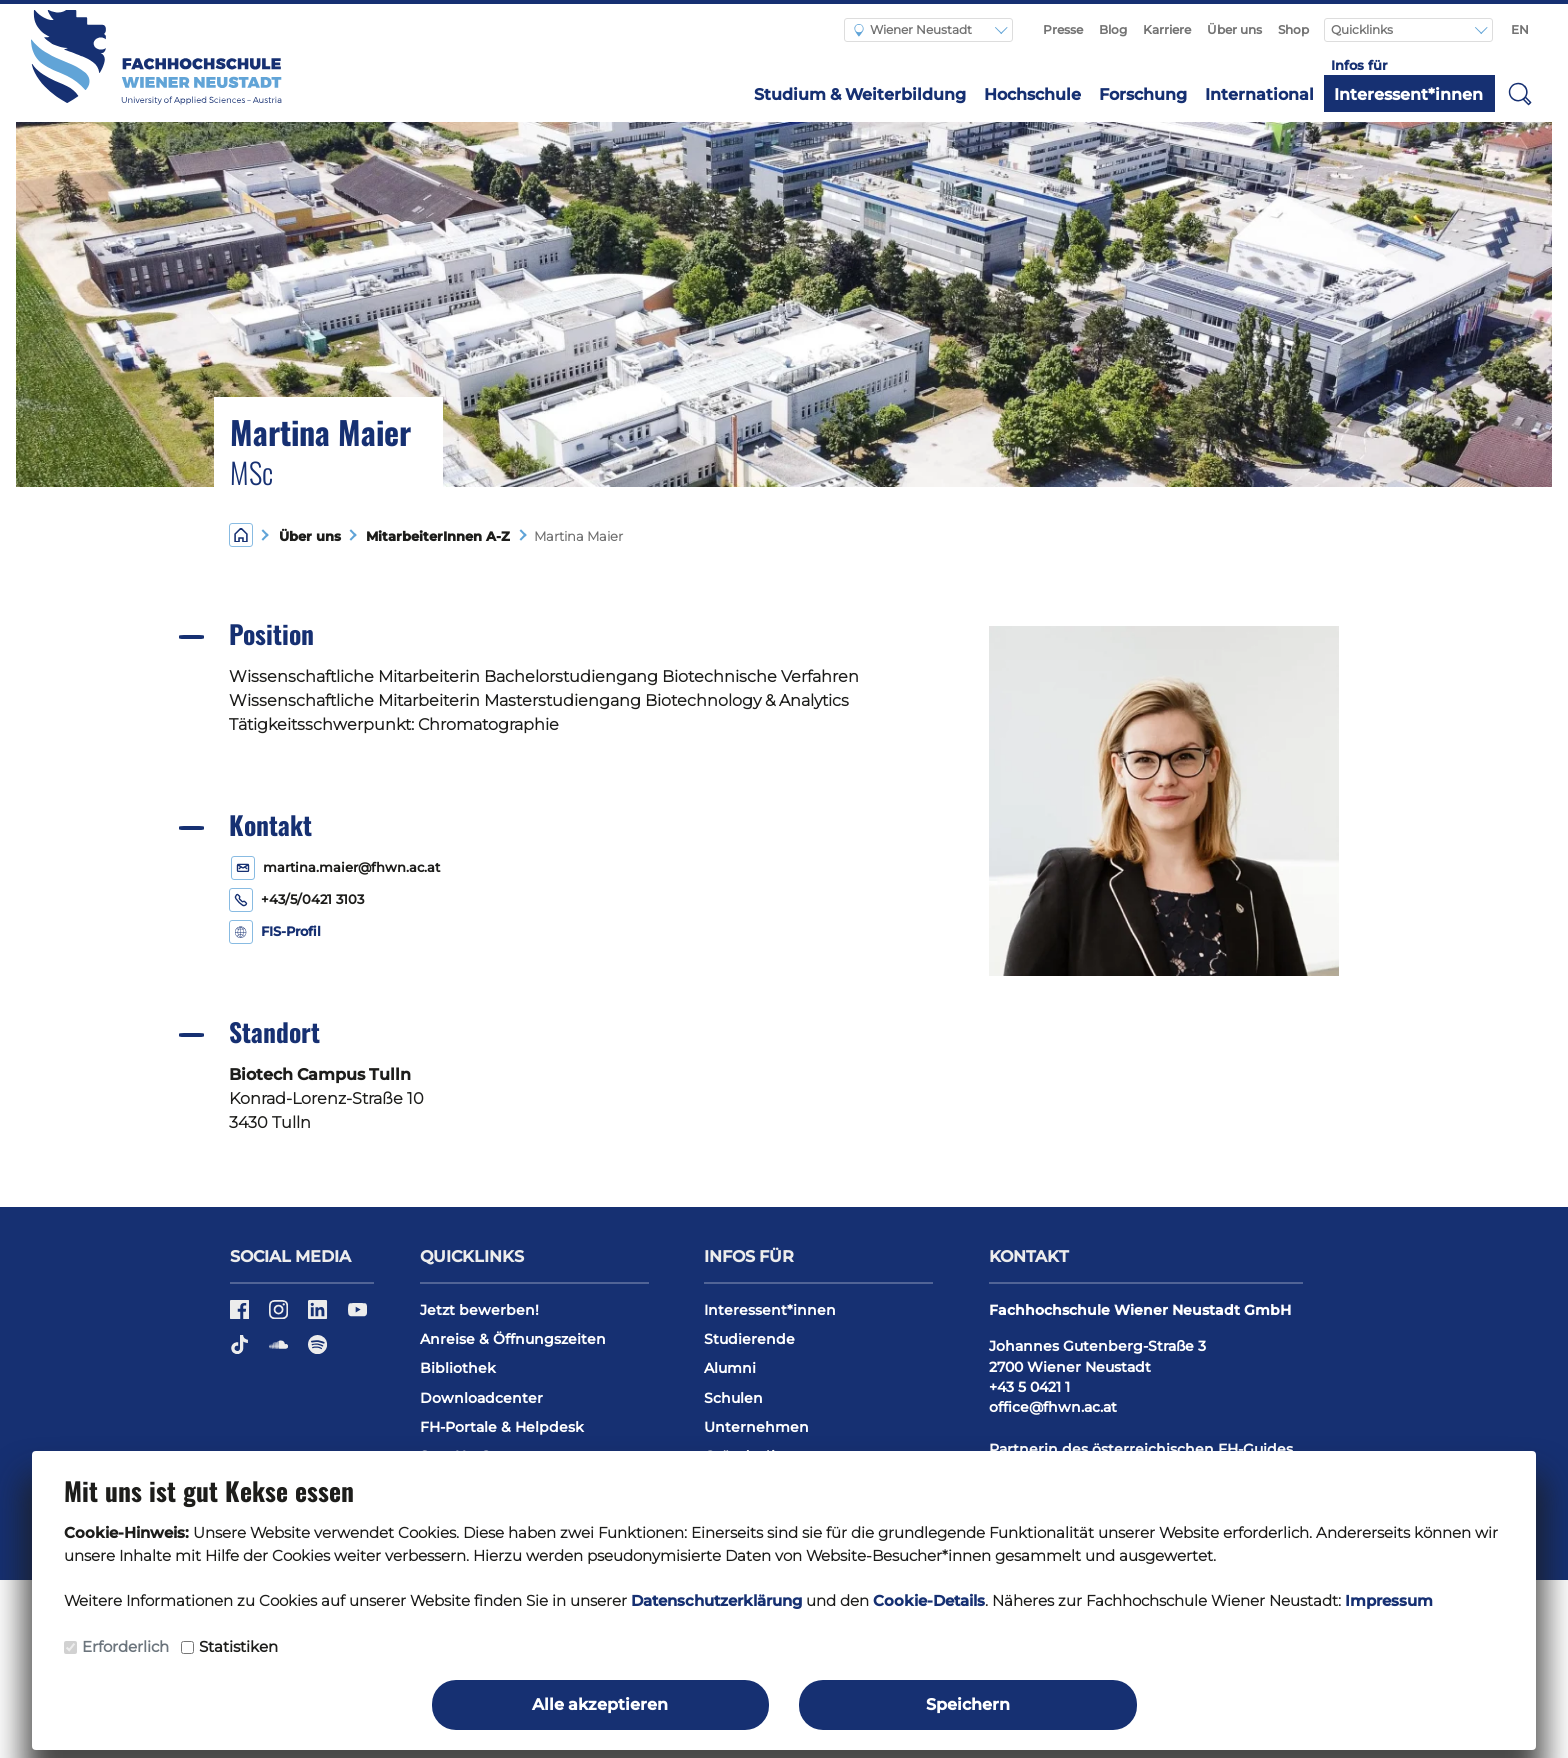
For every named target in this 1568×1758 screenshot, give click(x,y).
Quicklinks (1363, 29)
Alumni (730, 1368)
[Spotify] (317, 1351)
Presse (1063, 29)
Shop (1293, 29)
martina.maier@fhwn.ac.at (351, 867)
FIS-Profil (291, 931)
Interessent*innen (1408, 94)
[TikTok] (241, 1351)
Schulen (733, 1398)
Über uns (1234, 29)
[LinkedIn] (319, 1316)
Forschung (1143, 94)
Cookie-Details (929, 1600)
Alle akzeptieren (600, 1704)
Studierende (749, 1339)
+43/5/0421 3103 (312, 899)
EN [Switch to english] (1520, 29)
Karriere (1167, 29)
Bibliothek (458, 1368)
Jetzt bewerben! (479, 1310)
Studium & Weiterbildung (860, 94)
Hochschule (1032, 94)
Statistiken (238, 1646)
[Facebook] (241, 1316)
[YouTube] (357, 1316)
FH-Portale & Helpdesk (502, 1427)
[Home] (241, 534)
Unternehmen (756, 1427)
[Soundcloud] (280, 1351)
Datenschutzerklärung (716, 1600)
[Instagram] (280, 1316)
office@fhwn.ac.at (1053, 1407)
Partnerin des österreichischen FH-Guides (1141, 1449)
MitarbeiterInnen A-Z (434, 536)
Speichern (968, 1704)
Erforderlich (125, 1646)
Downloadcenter (481, 1398)
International (1259, 94)
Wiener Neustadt (913, 29)
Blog (1113, 29)
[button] (1520, 93)
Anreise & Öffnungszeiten (513, 1339)
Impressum (1389, 1600)
